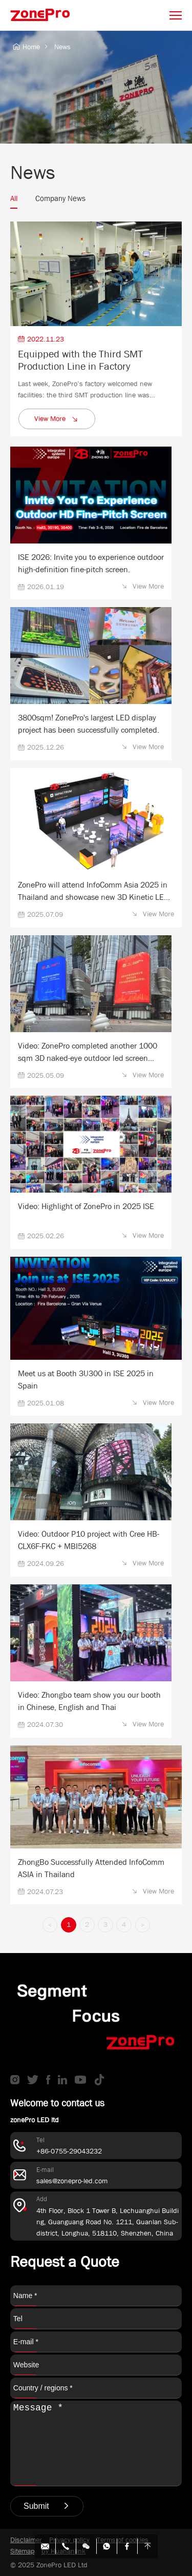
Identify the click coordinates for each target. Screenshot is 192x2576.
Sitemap (22, 2550)
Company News (60, 198)
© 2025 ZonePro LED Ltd (49, 2564)
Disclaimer (26, 2539)
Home (26, 46)
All (13, 198)
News (62, 46)
